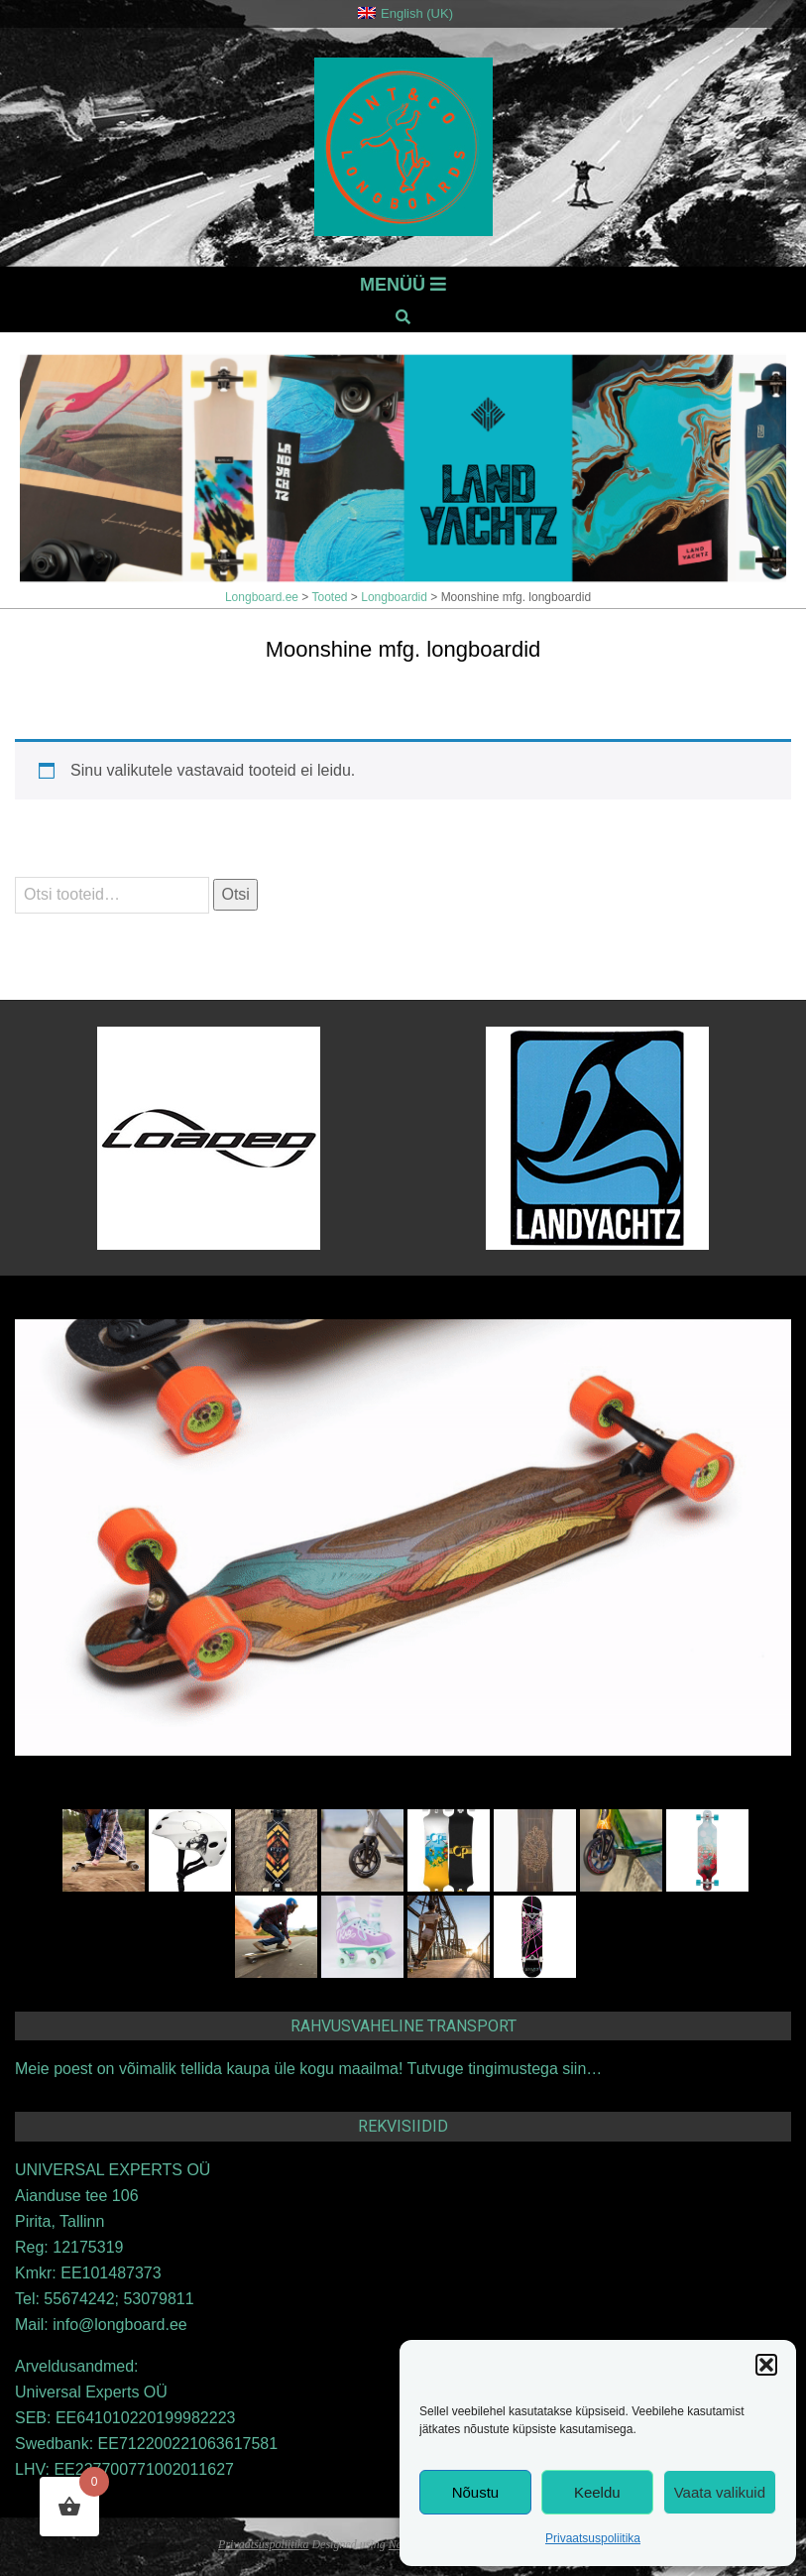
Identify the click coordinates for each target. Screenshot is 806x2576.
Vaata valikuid (719, 2492)
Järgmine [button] (736, 381)
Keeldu (597, 2492)
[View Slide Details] (403, 468)
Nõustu (476, 2492)
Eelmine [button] (667, 381)
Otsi (235, 894)
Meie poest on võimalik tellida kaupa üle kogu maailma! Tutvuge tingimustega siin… (308, 2068)
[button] (766, 2365)
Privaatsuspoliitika (592, 2538)
